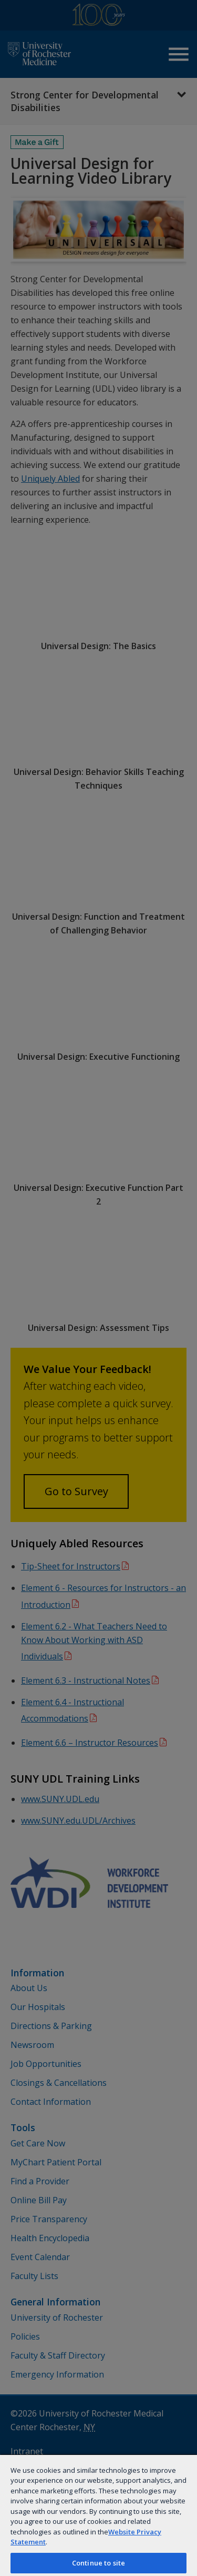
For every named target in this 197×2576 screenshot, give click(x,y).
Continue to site (98, 2563)
